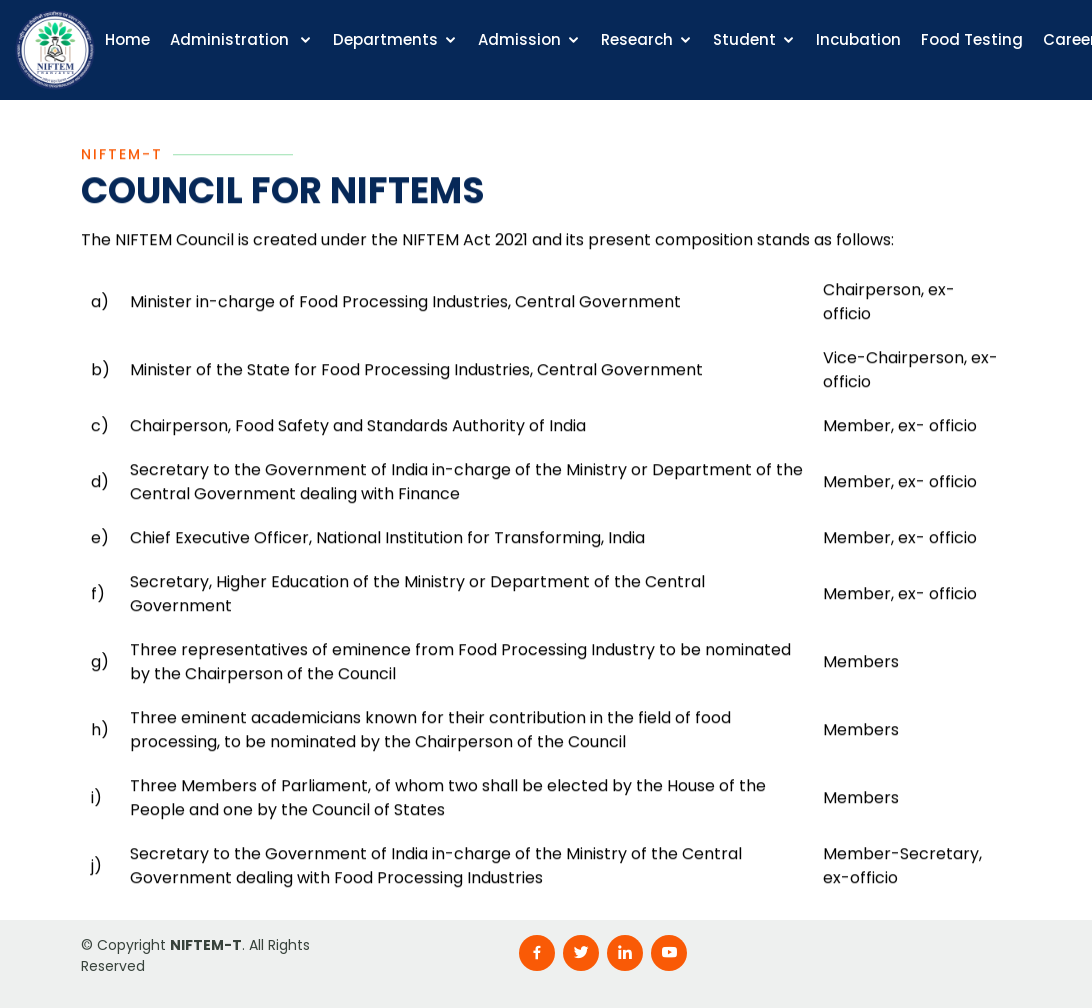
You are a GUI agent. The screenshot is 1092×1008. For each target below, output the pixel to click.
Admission (519, 39)
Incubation (858, 39)
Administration (231, 39)
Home (127, 39)
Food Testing (972, 39)
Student (744, 39)
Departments (385, 39)
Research (637, 39)
